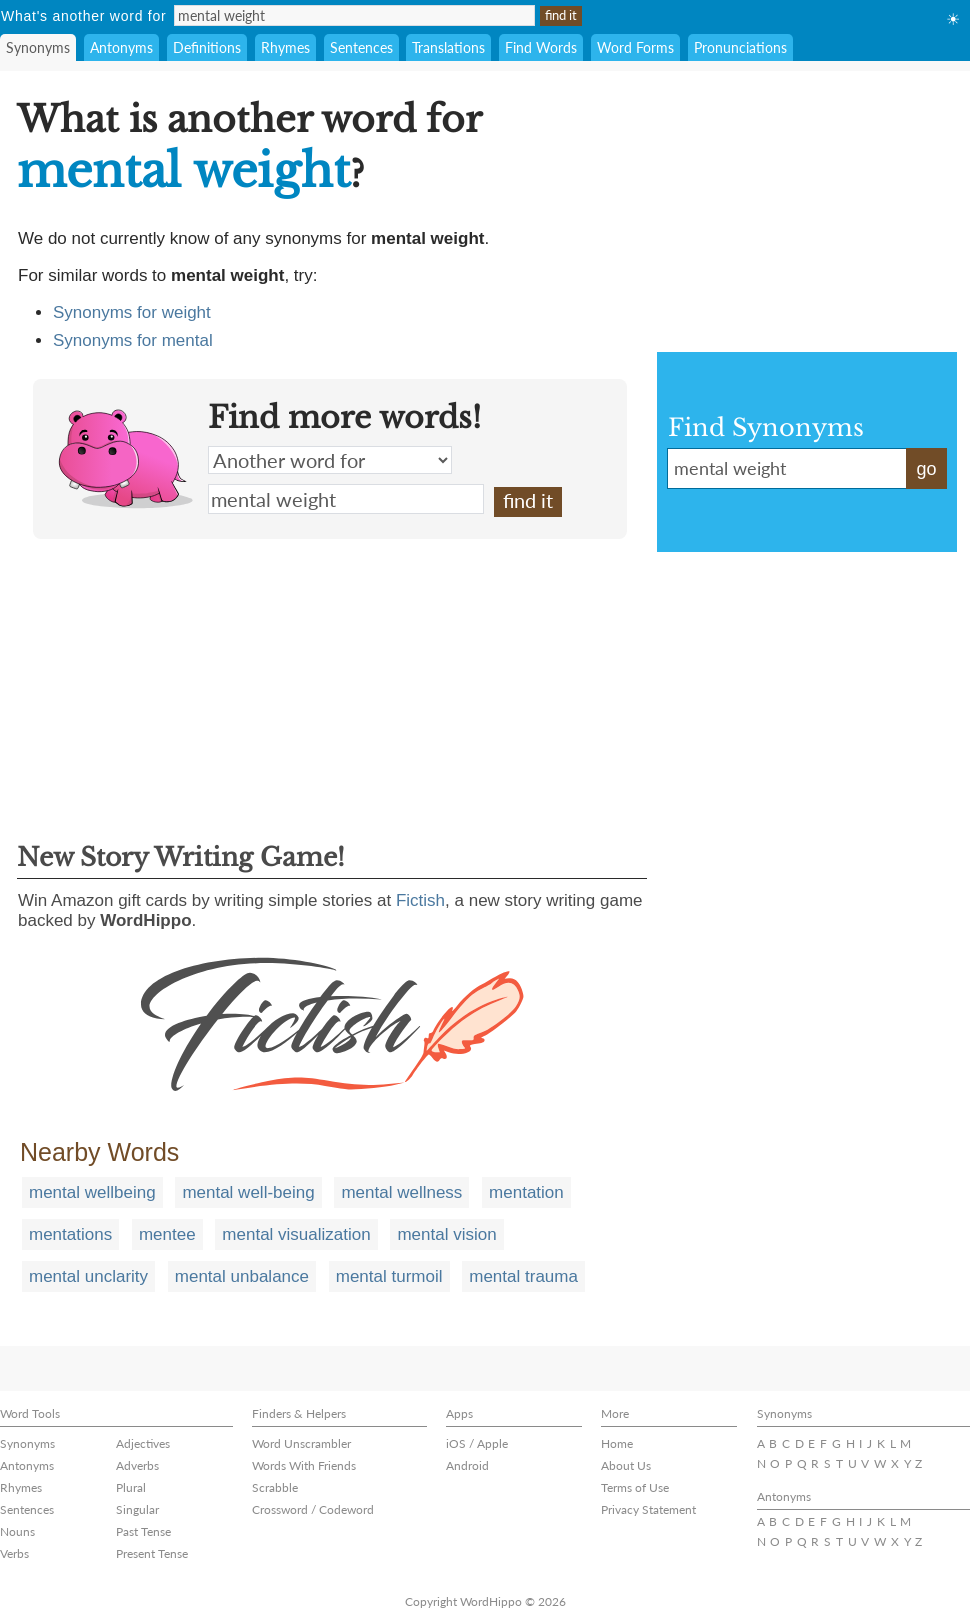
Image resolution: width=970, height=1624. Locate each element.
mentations (70, 1234)
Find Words (541, 47)
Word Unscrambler (301, 1443)
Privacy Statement (648, 1509)
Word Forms (635, 47)
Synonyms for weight (132, 312)
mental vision (446, 1234)
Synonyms (38, 47)
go (926, 469)
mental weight (346, 499)
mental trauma (523, 1276)
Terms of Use (635, 1487)
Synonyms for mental (133, 340)
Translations (448, 47)
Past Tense (143, 1531)
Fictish (420, 900)
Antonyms (121, 47)
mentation (526, 1192)
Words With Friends (304, 1465)
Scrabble (275, 1487)
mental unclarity (88, 1276)
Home (617, 1443)
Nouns (17, 1531)
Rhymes (285, 47)
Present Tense (152, 1553)
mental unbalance (242, 1276)
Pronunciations (740, 47)
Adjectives (143, 1443)
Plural (131, 1487)
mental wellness (401, 1192)
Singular (137, 1509)
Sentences (361, 47)
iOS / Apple (477, 1443)
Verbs (14, 1553)
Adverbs (137, 1465)
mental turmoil (389, 1276)
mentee (167, 1234)
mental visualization (296, 1234)
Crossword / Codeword (313, 1509)
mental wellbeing (92, 1192)
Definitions (207, 47)
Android (467, 1465)
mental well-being (248, 1192)
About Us (626, 1465)
